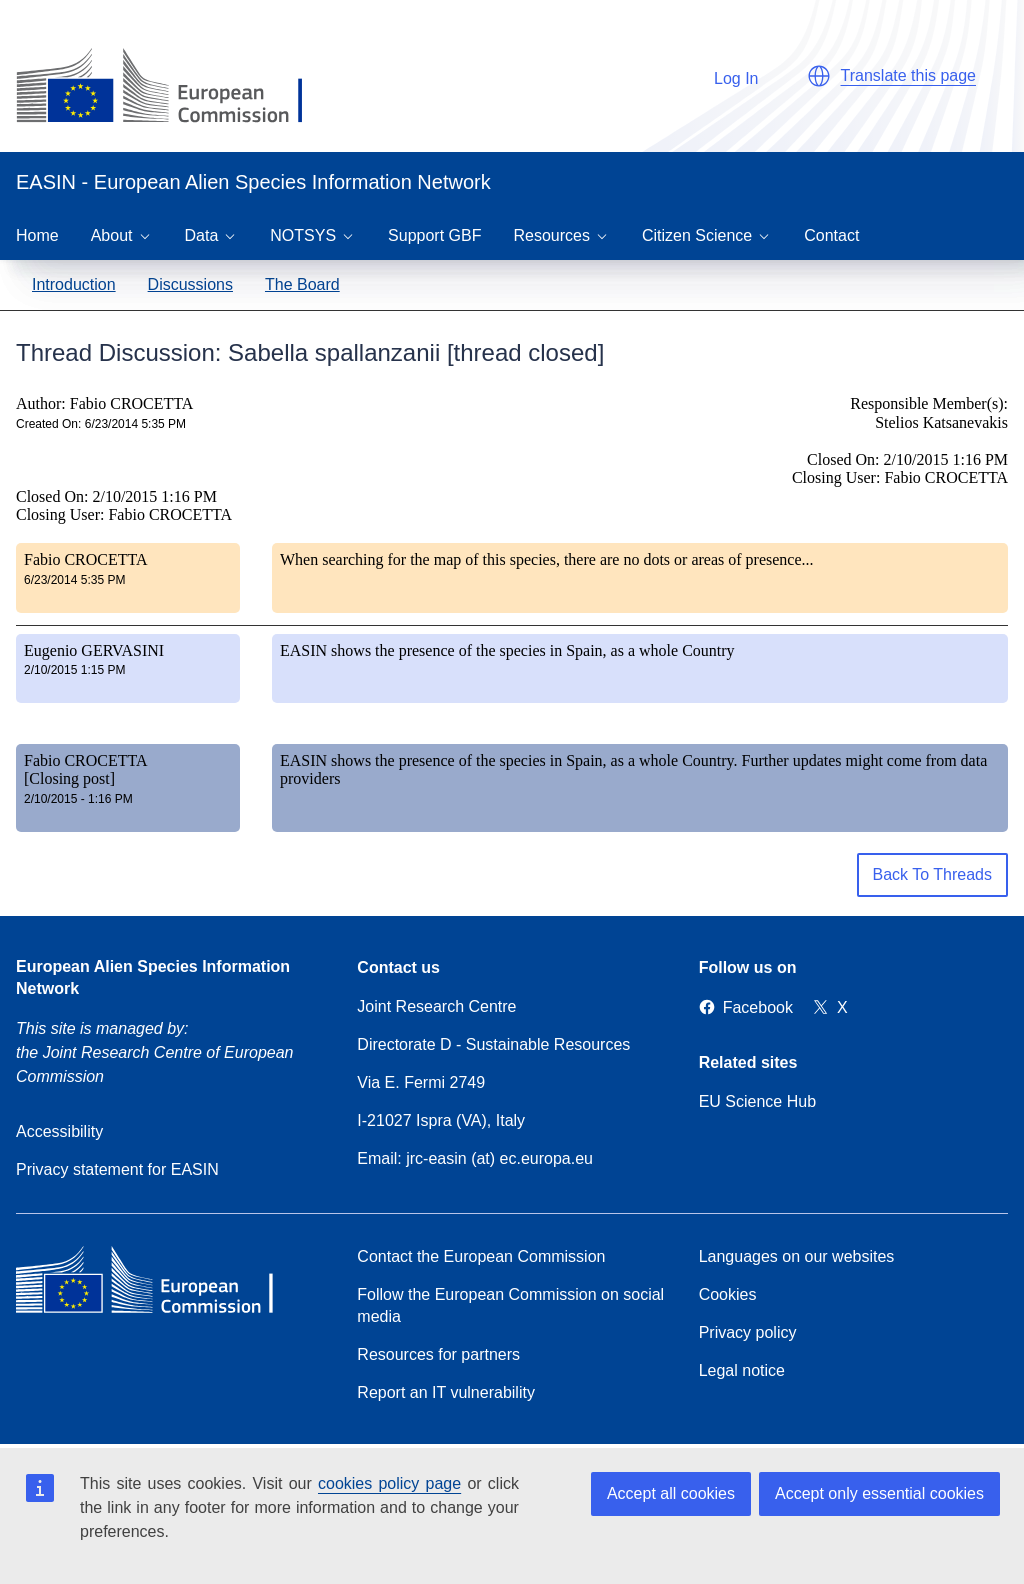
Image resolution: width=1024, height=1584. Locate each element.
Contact (831, 235)
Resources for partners (438, 1354)
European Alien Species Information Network (153, 977)
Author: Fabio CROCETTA (104, 403)
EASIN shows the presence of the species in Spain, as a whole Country (507, 650)
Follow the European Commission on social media (510, 1305)
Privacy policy (748, 1332)
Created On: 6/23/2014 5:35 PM (101, 424)
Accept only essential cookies (879, 1493)
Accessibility (59, 1131)
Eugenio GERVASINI (94, 650)
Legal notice (742, 1370)
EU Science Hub (757, 1101)
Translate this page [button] (908, 75)
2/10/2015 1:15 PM (74, 670)
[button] (819, 76)
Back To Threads (932, 874)
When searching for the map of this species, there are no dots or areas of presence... (547, 559)
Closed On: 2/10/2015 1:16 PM (116, 496)
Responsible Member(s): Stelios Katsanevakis (929, 412)
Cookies (728, 1294)
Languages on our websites (797, 1256)
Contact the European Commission (481, 1256)
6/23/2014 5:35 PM (74, 580)
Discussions (190, 284)
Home (37, 235)
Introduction (74, 284)
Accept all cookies (671, 1493)
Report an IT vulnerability (446, 1392)
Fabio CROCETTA (86, 559)
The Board (302, 284)
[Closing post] (69, 778)
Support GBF (434, 235)
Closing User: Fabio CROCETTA (124, 514)
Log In (726, 75)
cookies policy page (389, 1483)
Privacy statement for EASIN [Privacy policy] (117, 1169)
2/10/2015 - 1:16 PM (78, 799)
